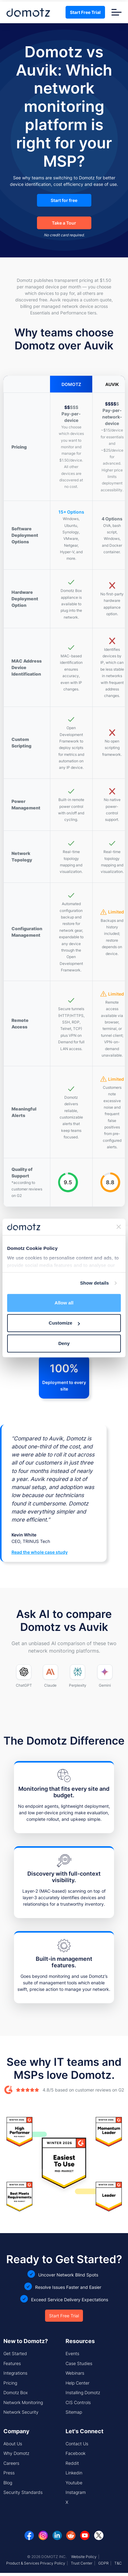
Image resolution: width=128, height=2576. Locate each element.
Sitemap (74, 2412)
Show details (94, 1283)
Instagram (76, 2492)
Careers (11, 2463)
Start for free (64, 200)
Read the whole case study (39, 1552)
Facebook (75, 2453)
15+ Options (71, 512)
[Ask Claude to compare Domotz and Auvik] (50, 1676)
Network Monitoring (23, 2402)
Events (72, 2353)
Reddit (72, 2463)
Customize (64, 1322)
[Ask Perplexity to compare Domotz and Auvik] (77, 1676)
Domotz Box (15, 2392)
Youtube (74, 2483)
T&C (118, 2563)
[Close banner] (119, 1227)
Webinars (75, 2373)
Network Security (21, 2412)
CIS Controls (78, 2402)
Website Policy (84, 2556)
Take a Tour (64, 223)
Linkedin (74, 2473)
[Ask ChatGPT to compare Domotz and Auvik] (24, 1676)
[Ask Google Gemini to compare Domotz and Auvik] (104, 1676)
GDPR (103, 2563)
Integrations (15, 2373)
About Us (12, 2444)
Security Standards (23, 2492)
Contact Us (77, 2444)
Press (9, 2473)
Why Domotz (16, 2453)
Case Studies (79, 2363)
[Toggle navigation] (116, 12)
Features (12, 2363)
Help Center (77, 2383)
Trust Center (81, 2563)
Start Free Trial (85, 12)
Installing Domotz (83, 2392)
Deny (64, 1343)
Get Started (15, 2353)
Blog (7, 2483)
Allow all (64, 1302)
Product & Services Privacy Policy (35, 2563)
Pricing (10, 2383)
